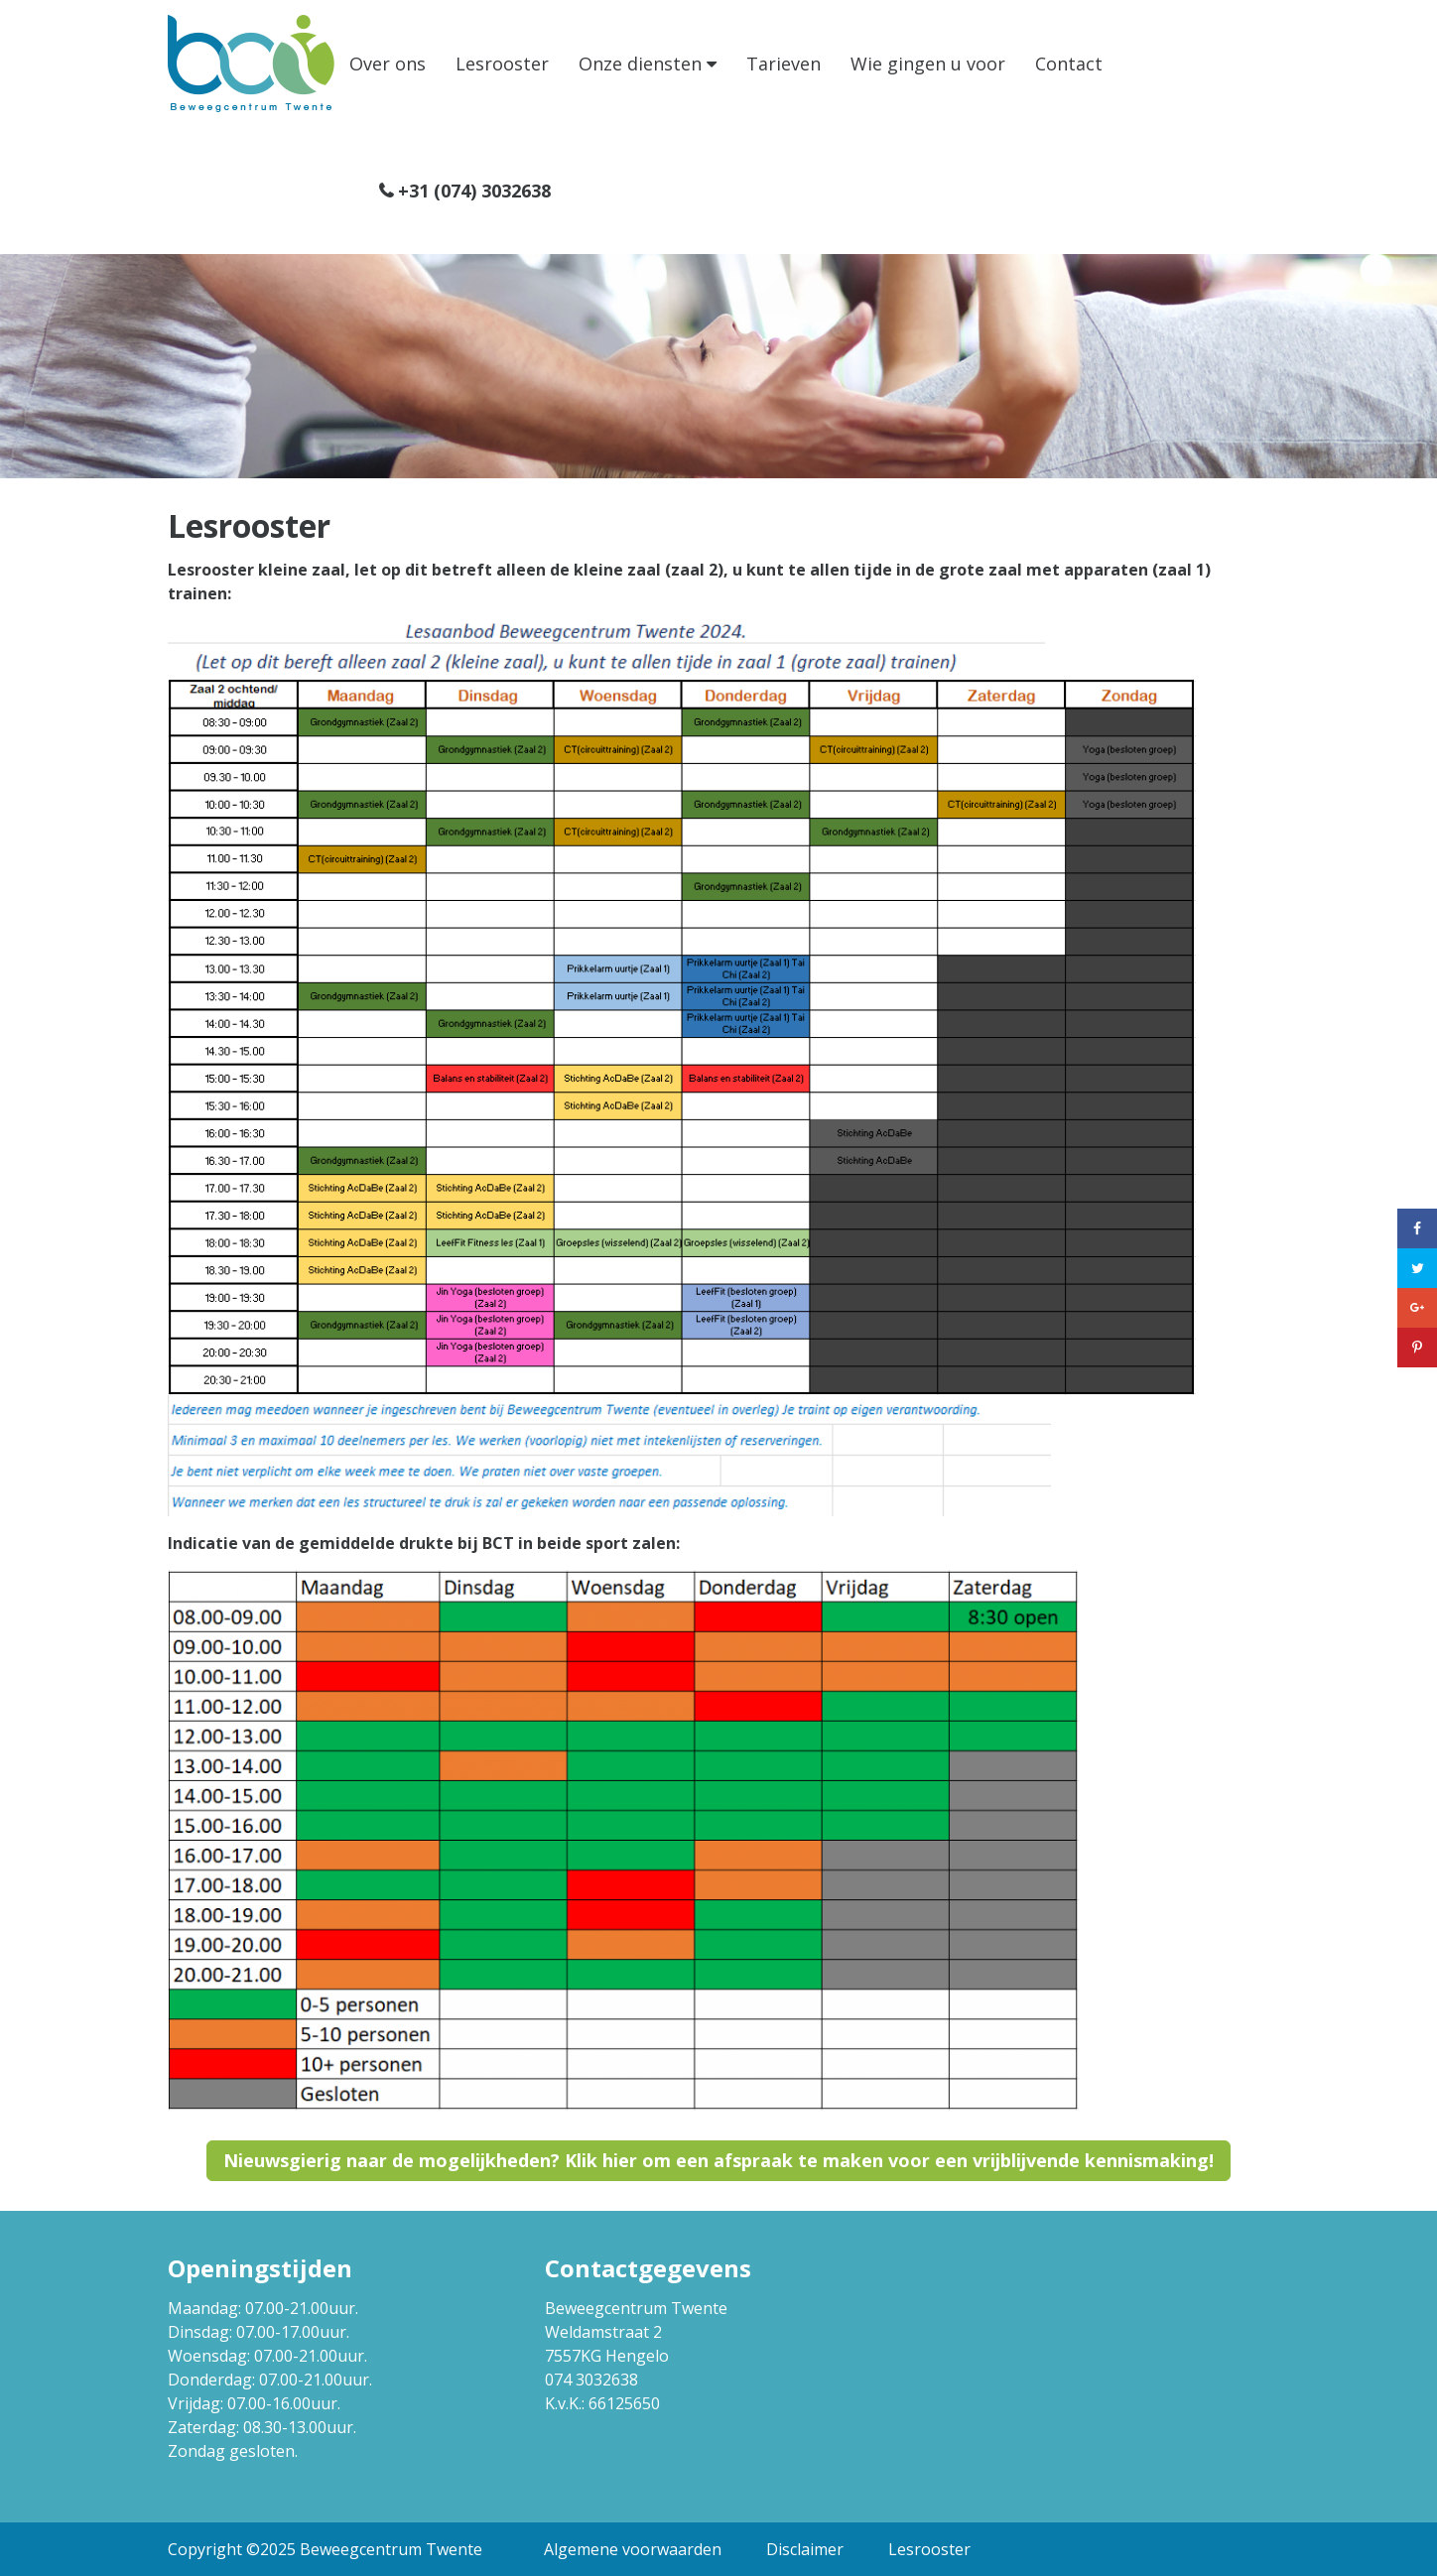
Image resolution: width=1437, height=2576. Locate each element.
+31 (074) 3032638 (474, 190)
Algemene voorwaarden (632, 2549)
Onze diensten (640, 63)
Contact (1069, 63)
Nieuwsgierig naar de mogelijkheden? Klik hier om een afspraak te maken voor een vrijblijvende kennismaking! (718, 2160)
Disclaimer (805, 2549)
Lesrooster (502, 63)
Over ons (387, 63)
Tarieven (783, 63)
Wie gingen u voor (927, 63)
